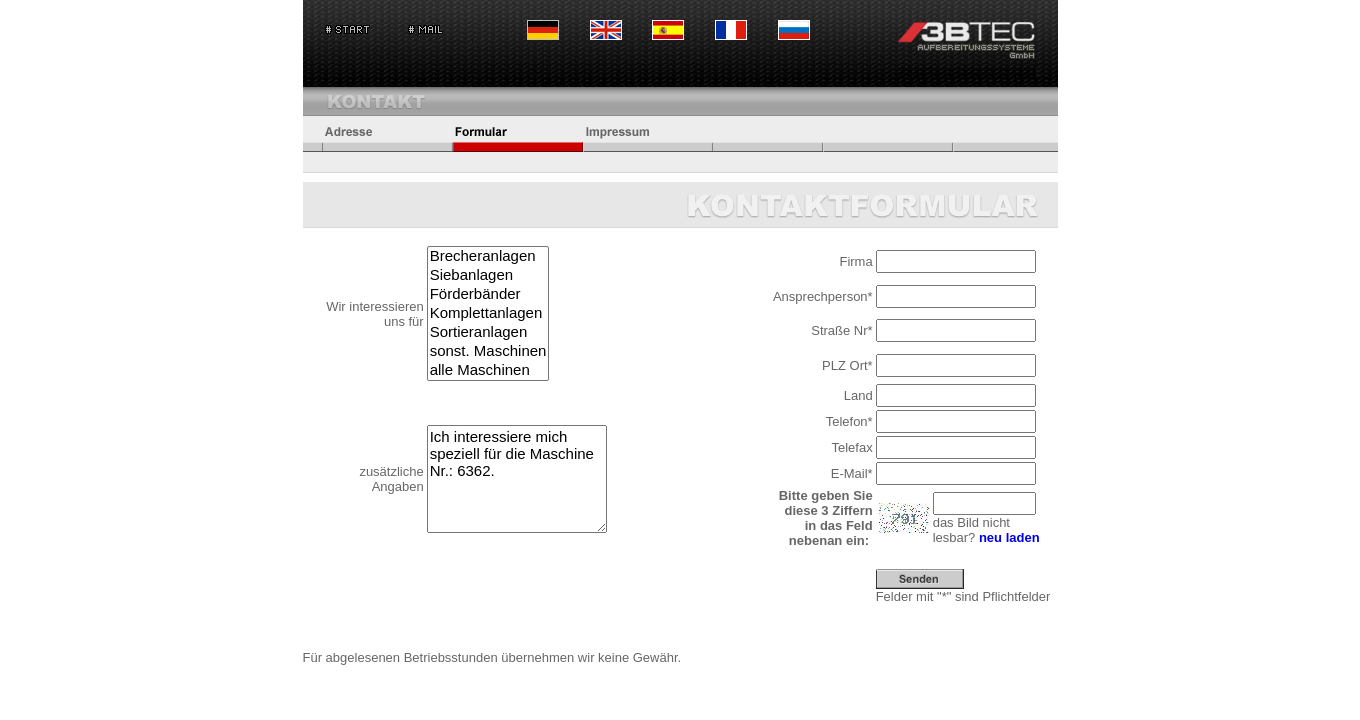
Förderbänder (488, 294)
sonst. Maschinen (488, 351)
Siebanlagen (488, 275)
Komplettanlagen (488, 313)
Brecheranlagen (488, 256)
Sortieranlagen (488, 332)
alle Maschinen (488, 370)
